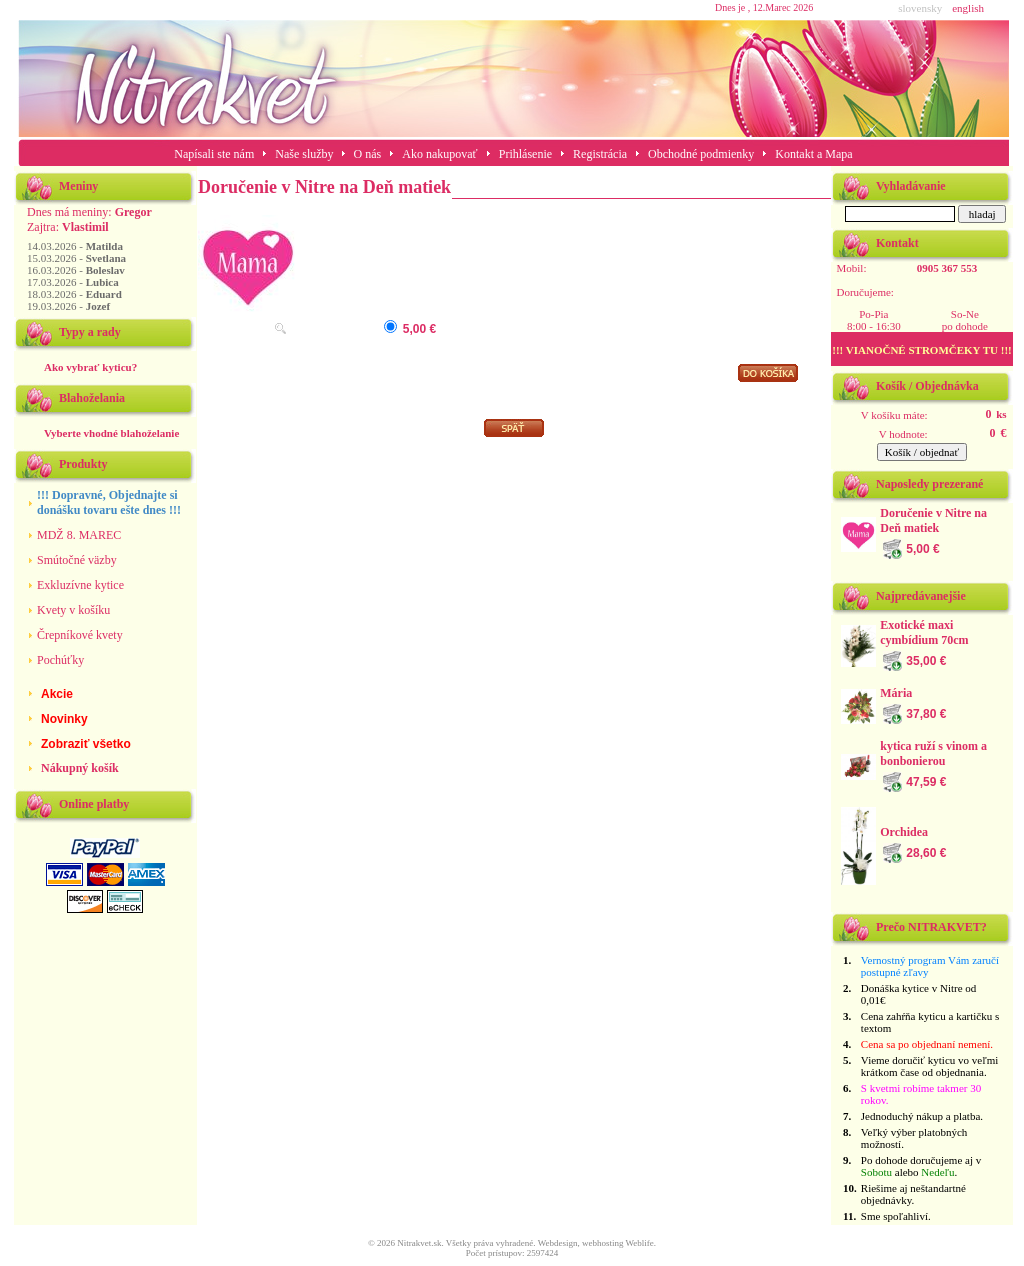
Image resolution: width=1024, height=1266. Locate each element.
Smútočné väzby (77, 560)
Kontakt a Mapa (813, 154)
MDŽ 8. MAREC (79, 535)
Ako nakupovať (439, 154)
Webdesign (558, 1243)
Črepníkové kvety (80, 635)
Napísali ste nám (214, 154)
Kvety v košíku (73, 610)
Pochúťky (60, 660)
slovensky (920, 8)
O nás (368, 154)
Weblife (640, 1243)
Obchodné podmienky (701, 154)
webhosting (603, 1243)
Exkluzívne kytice (80, 585)
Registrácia (600, 154)
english (968, 8)
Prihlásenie (525, 154)
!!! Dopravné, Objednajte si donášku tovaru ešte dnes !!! (109, 502)
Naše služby (305, 154)
